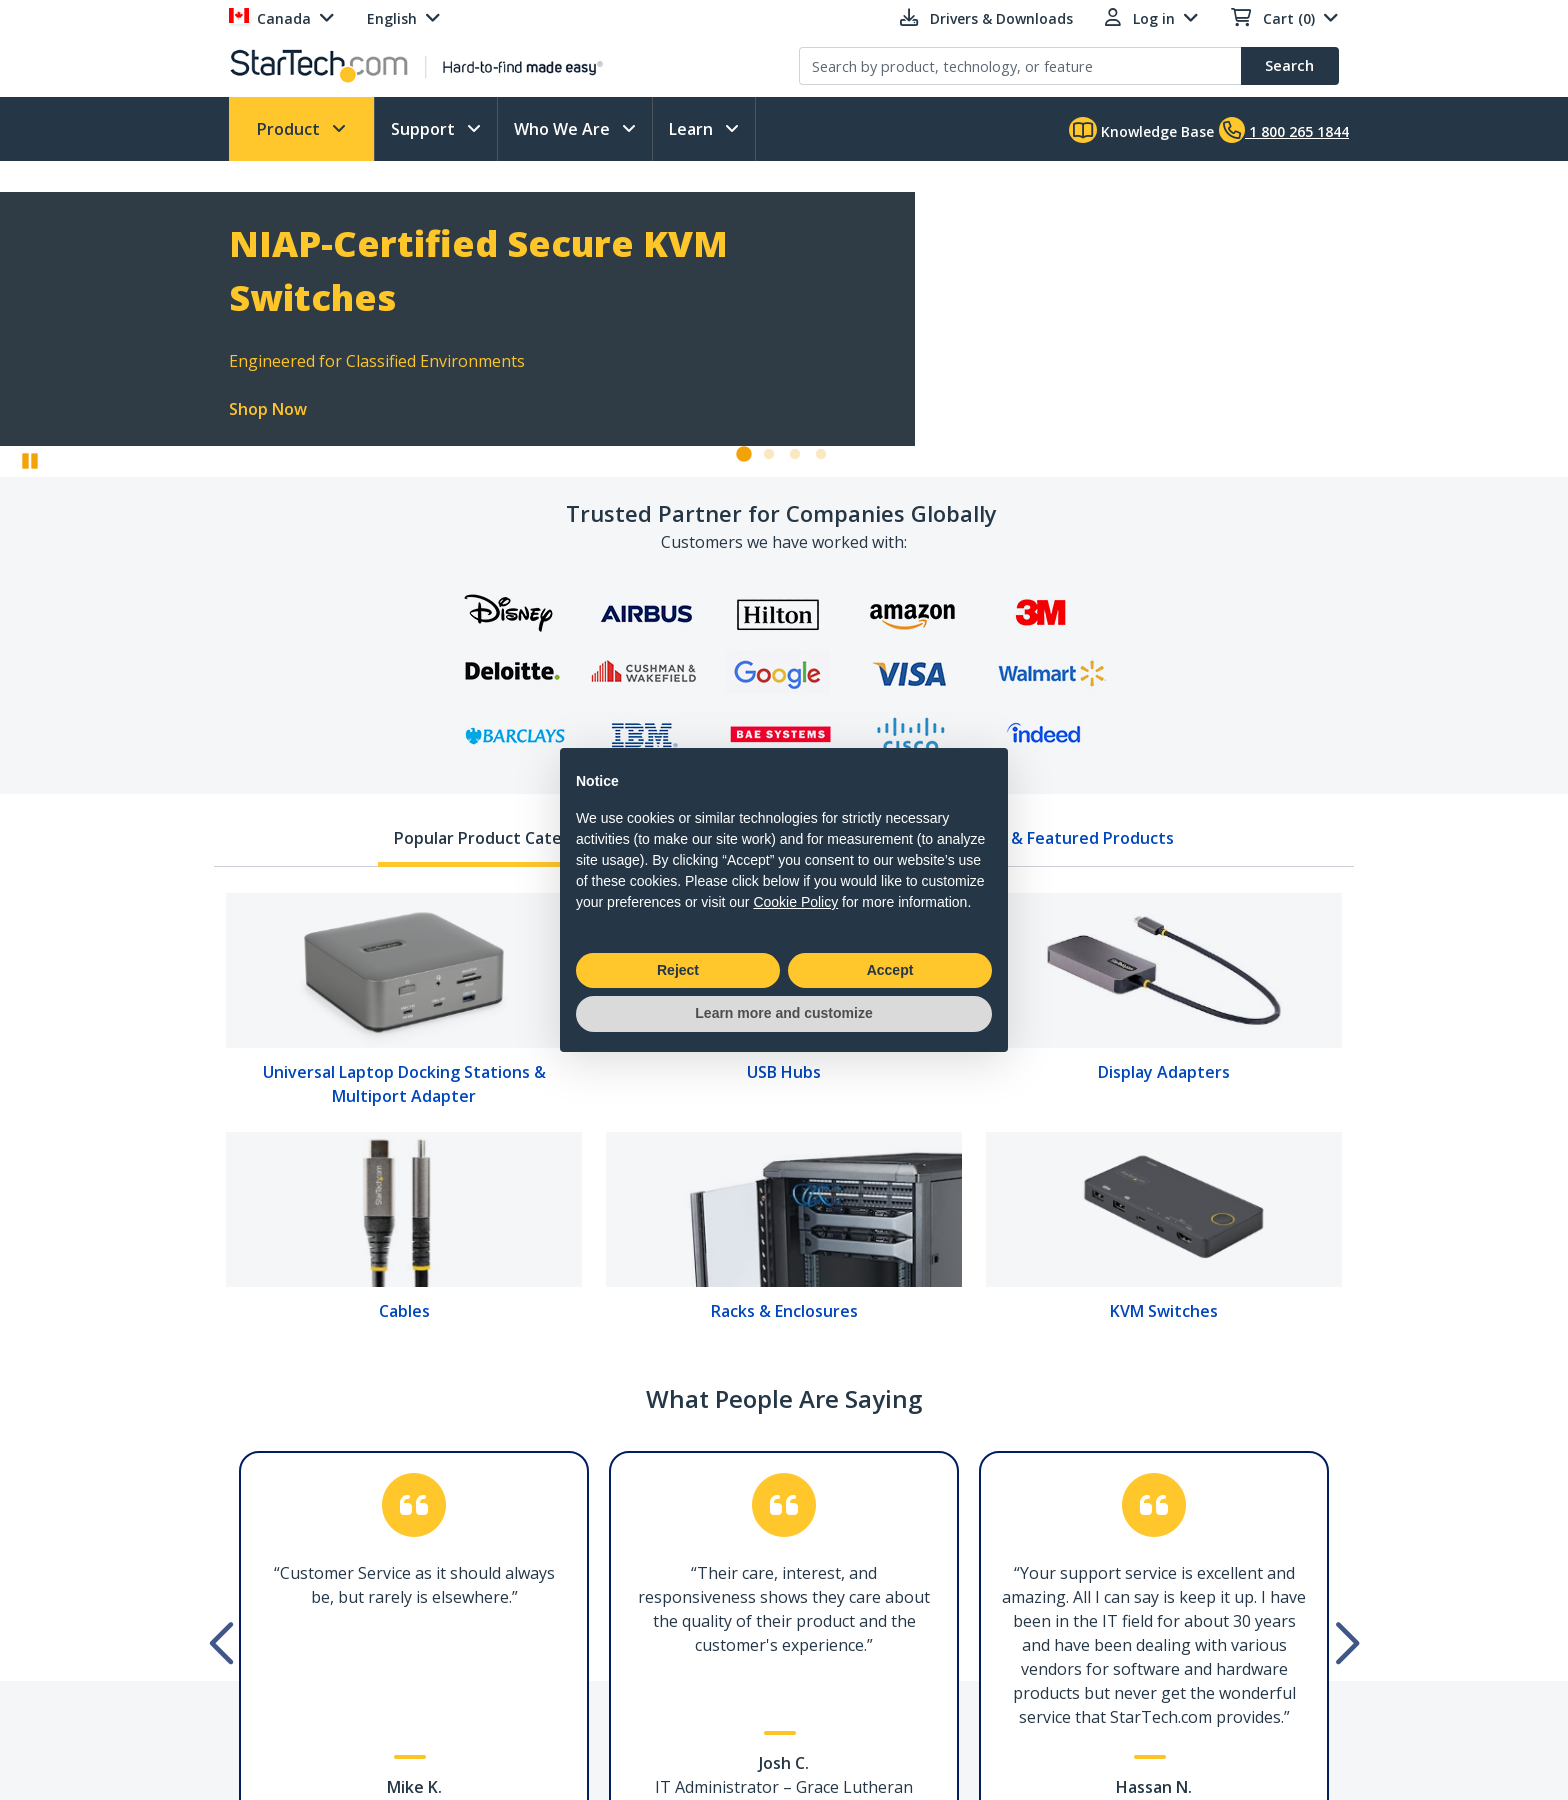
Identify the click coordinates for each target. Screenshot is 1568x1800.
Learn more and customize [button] (783, 1013)
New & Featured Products (1073, 838)
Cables (404, 1311)
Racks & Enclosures (784, 1311)
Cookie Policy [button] (795, 902)
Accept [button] (890, 970)
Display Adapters (1164, 1072)
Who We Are (564, 129)
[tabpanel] (784, 1114)
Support (425, 129)
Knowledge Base (1141, 130)
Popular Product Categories (502, 838)
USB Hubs (784, 1072)
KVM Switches (1164, 1311)
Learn (693, 129)
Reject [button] (678, 970)
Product (290, 129)
